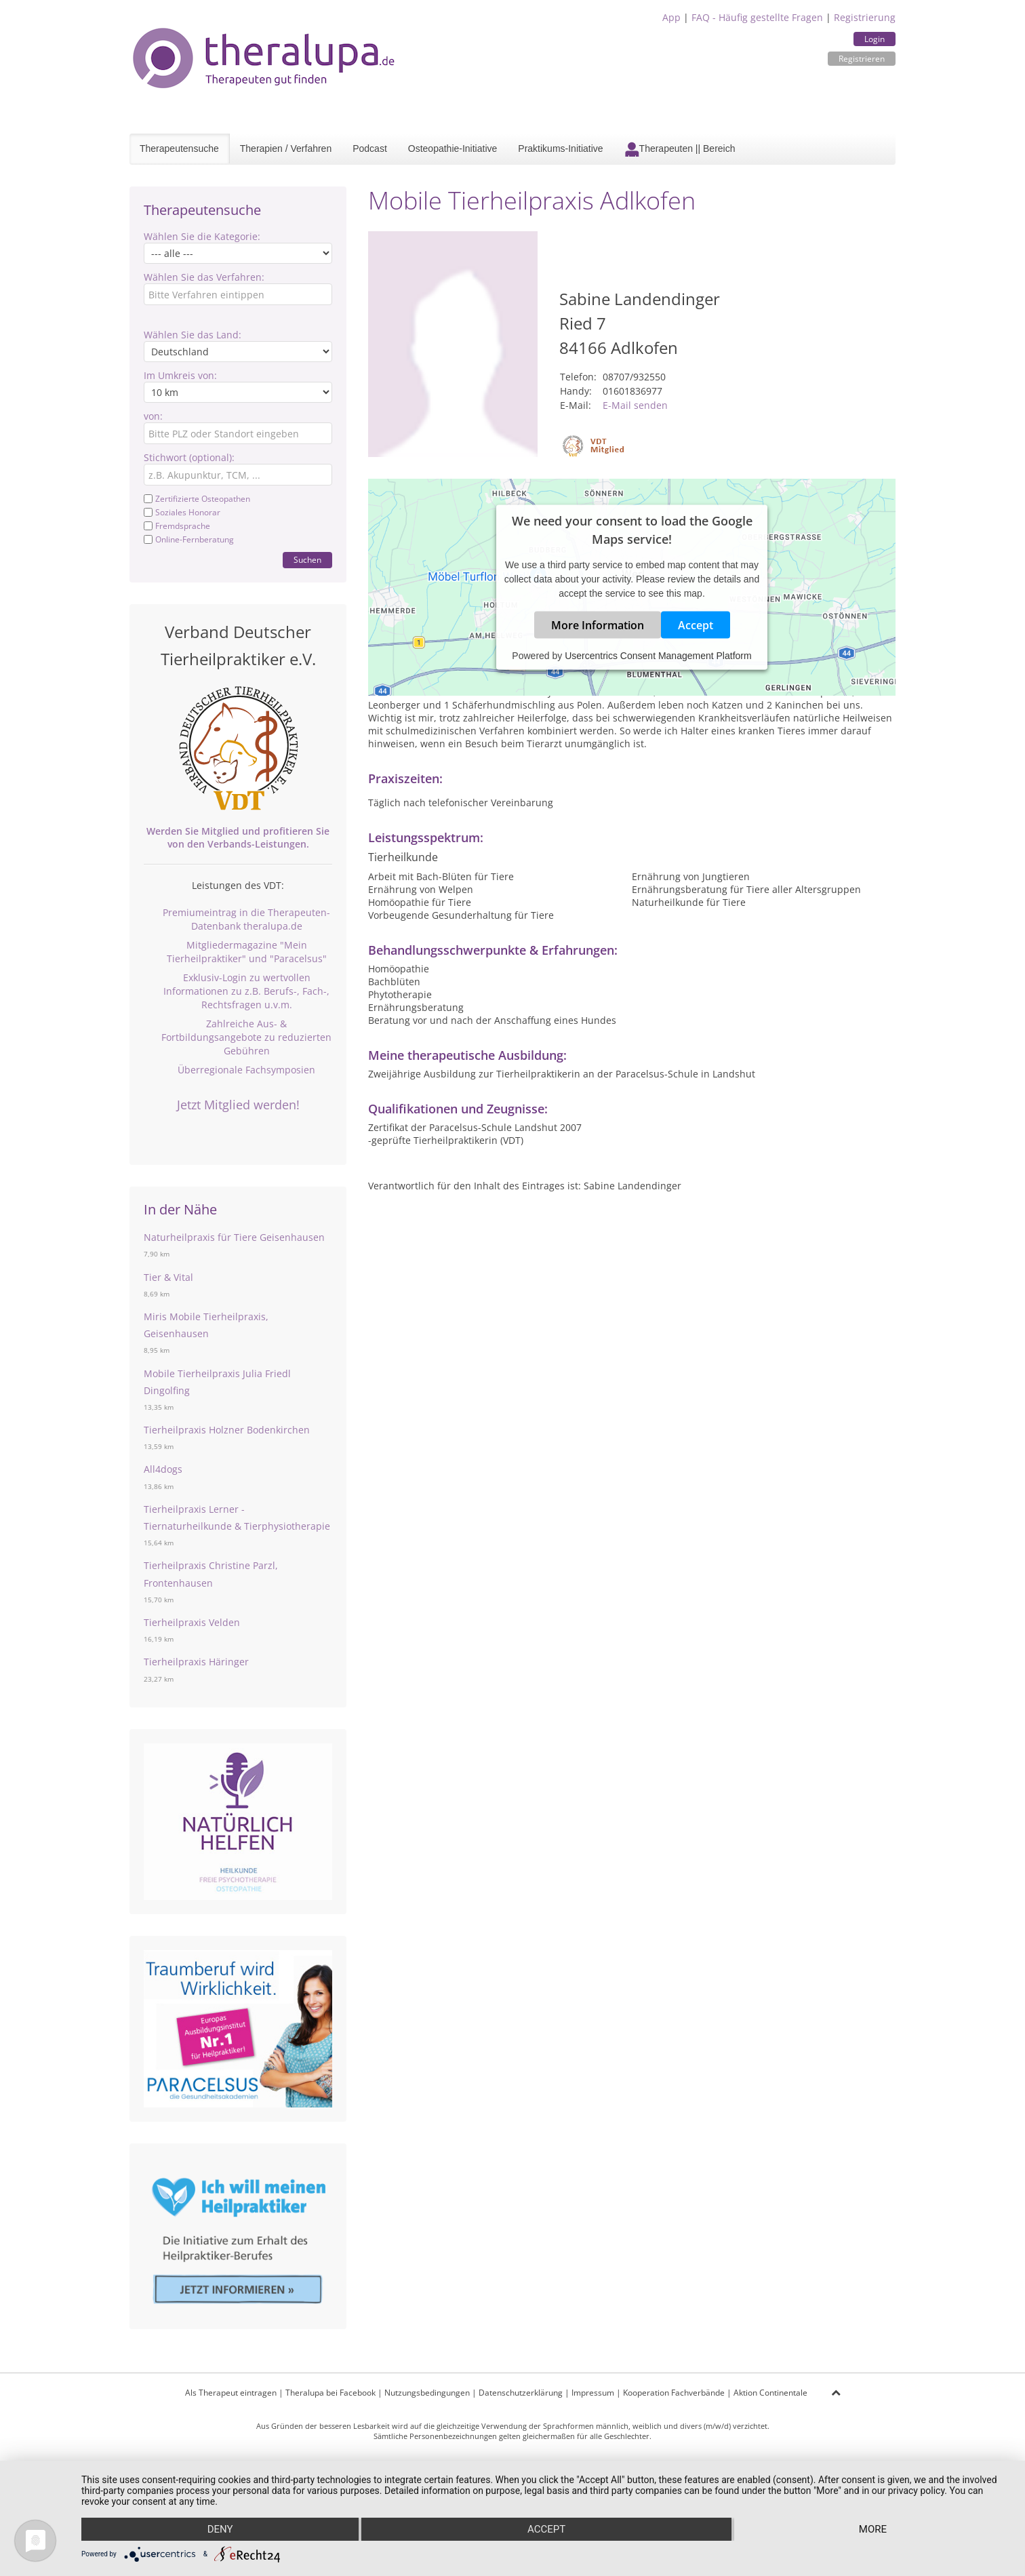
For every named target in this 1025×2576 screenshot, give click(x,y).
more (873, 2529)
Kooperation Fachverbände (674, 2392)
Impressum (592, 2392)
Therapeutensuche (179, 148)
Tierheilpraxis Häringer (196, 1661)
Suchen (307, 560)
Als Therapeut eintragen (231, 2392)
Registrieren (862, 58)
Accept (695, 624)
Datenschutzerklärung (521, 2392)
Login (874, 39)
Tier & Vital (168, 1277)
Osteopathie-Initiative (453, 148)
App (671, 17)
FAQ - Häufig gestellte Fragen (757, 17)
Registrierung (865, 17)
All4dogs (163, 1469)
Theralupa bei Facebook (330, 2392)
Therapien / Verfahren (285, 148)
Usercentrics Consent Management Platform (658, 655)
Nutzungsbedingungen (427, 2392)
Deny (220, 2529)
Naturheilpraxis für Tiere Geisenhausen (234, 1237)
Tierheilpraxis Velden (192, 1622)
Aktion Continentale (770, 2392)
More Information (597, 624)
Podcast (370, 148)
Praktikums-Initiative (560, 148)
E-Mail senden (635, 405)
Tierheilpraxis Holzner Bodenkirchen (227, 1429)
